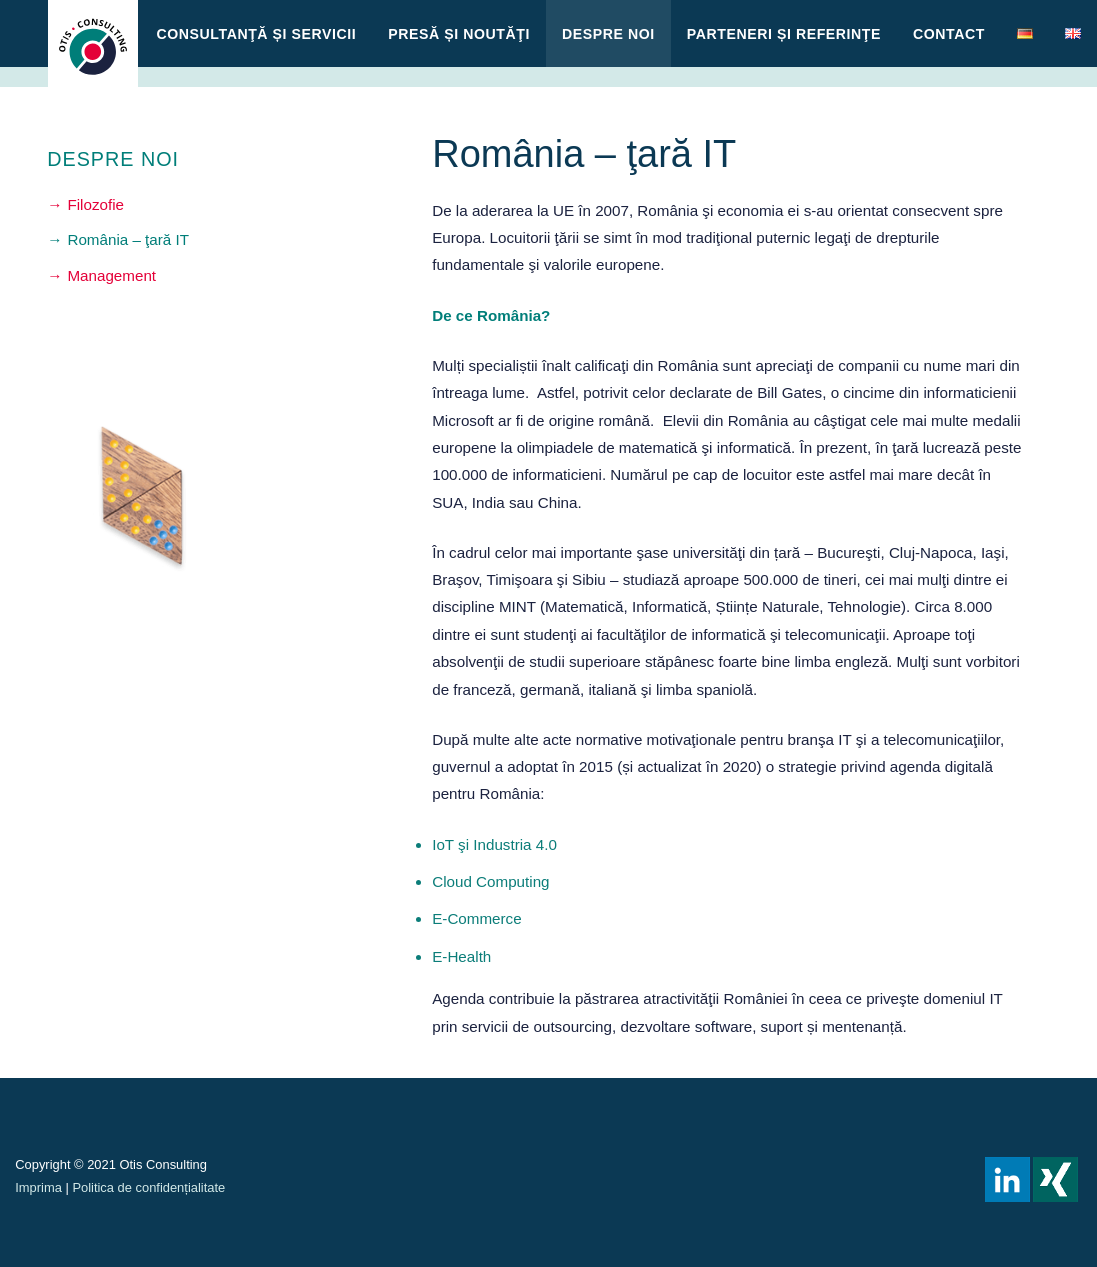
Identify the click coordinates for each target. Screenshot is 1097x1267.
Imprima (38, 1187)
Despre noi (608, 34)
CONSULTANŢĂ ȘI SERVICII (257, 34)
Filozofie (95, 204)
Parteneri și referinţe (784, 34)
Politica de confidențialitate (148, 1187)
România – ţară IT (128, 239)
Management (111, 275)
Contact (949, 34)
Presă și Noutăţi (459, 34)
